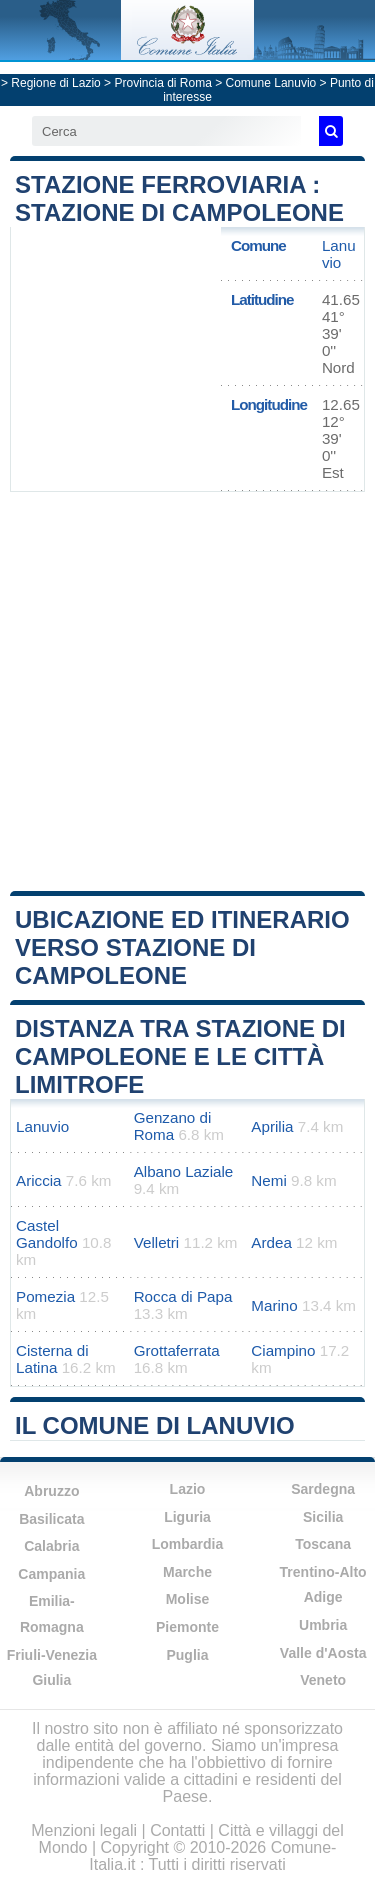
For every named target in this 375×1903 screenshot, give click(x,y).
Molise (188, 1599)
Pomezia (45, 1296)
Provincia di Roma (162, 83)
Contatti (177, 1830)
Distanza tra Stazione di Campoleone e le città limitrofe (180, 1056)
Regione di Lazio (55, 83)
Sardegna (323, 1489)
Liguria (187, 1517)
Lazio (188, 1489)
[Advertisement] (187, 689)
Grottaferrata (177, 1350)
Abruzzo (51, 1491)
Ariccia (39, 1180)
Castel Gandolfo (47, 1234)
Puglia (187, 1655)
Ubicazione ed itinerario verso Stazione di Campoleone (182, 947)
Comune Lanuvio (271, 83)
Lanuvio (339, 254)
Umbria (323, 1625)
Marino (274, 1305)
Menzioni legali (84, 1830)
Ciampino (283, 1350)
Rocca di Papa (183, 1296)
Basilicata (51, 1519)
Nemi (268, 1180)
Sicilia (323, 1517)
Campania (51, 1574)
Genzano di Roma (173, 1126)
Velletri (157, 1242)
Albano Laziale (184, 1171)
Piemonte (187, 1627)
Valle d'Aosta (323, 1653)
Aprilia (272, 1126)
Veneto (323, 1680)
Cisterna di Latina (52, 1359)
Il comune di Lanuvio (155, 1425)
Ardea (271, 1242)
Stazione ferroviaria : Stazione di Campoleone (179, 198)
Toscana (323, 1544)
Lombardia (188, 1544)
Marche (187, 1572)
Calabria (51, 1546)
